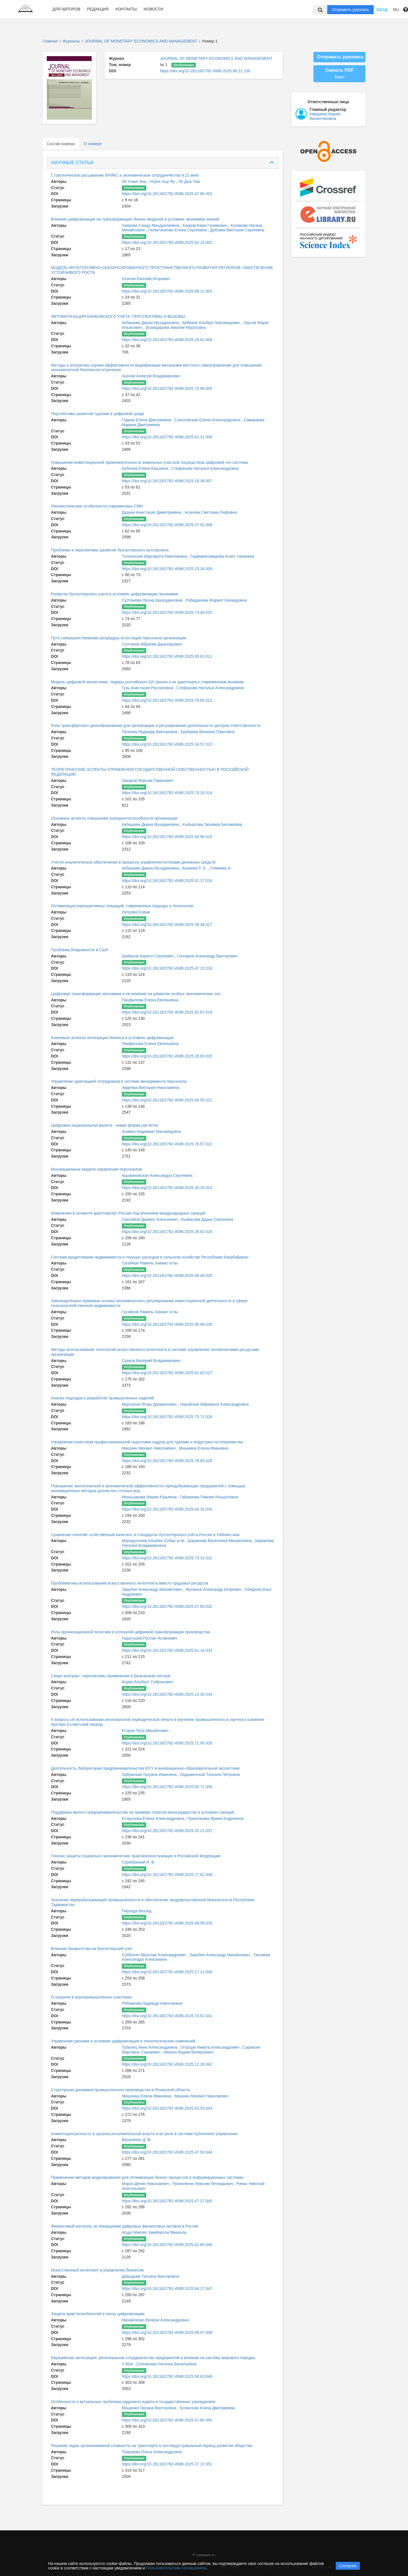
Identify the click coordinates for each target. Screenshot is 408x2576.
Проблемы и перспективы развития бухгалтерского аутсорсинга (110, 550)
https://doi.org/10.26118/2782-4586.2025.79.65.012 (167, 700)
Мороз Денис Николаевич (146, 2183)
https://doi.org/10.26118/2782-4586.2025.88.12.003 (167, 291)
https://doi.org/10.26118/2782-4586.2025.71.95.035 (167, 1743)
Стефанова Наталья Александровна (205, 468)
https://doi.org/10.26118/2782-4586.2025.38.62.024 (167, 1231)
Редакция (98, 9)
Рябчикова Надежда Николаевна (152, 2003)
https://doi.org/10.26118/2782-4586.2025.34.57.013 (167, 744)
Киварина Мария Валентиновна (325, 116)
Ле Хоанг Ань (135, 181)
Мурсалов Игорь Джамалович (150, 1404)
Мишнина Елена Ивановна (203, 1448)
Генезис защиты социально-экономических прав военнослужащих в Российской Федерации (135, 1856)
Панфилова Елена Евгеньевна (150, 1000)
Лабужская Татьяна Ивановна (150, 1774)
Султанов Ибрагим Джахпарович (152, 644)
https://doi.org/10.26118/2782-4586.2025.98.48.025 (167, 1275)
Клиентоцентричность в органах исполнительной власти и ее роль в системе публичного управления (144, 2133)
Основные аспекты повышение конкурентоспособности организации (114, 818)
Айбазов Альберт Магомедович (211, 322)
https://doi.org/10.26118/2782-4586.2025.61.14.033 (167, 1650)
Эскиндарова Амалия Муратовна (175, 327)
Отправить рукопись (350, 9)
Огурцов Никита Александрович (210, 2047)
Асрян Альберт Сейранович (147, 1682)
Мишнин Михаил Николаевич (149, 1448)
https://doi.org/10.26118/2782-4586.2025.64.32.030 (167, 1509)
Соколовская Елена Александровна (208, 420)
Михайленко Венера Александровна (155, 2320)
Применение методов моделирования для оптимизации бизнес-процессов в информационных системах (147, 2177)
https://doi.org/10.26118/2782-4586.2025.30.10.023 (167, 1187)
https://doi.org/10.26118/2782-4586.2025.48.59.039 (167, 1923)
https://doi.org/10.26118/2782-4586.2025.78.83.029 (167, 1460)
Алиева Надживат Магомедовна (151, 1131)
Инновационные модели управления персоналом (96, 1169)
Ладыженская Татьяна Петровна (210, 1774)
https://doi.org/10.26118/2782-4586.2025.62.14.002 (167, 242)
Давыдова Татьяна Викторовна (150, 2276)
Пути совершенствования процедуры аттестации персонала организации (118, 638)
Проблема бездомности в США (79, 950)
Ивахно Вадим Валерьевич (188, 2052)
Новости (153, 9)
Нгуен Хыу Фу (163, 181)
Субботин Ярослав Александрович (154, 1955)
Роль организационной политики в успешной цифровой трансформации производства (130, 1632)
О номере (93, 143)
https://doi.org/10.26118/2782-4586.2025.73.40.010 (167, 612)
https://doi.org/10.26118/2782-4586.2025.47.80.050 (167, 2420)
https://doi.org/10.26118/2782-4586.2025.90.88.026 (167, 1324)
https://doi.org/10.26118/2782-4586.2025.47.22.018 (167, 968)
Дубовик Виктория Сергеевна (237, 230)
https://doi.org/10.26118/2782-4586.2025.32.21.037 (167, 1830)
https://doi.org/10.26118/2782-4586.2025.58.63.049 (167, 2376)
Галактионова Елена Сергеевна (178, 230)
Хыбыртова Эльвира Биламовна (212, 824)
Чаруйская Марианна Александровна (214, 1404)
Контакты (126, 9)
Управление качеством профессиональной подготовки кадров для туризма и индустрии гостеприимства (147, 1442)
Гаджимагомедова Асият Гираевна (222, 556)
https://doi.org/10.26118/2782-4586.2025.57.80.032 (167, 1606)
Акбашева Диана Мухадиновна (151, 322)
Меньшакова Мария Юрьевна (150, 1497)
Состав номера (61, 143)
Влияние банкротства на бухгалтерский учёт (92, 1948)
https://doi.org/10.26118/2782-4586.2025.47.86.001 (167, 193)
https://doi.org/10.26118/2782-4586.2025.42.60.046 (167, 2244)
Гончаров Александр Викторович (207, 956)
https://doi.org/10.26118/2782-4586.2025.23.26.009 (167, 568)
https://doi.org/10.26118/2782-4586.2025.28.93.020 (167, 1056)
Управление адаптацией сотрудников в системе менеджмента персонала (118, 1081)
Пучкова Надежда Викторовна (150, 731)
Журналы (71, 41)
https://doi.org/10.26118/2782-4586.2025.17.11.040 (167, 1972)
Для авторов (66, 9)
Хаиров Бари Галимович (205, 225)
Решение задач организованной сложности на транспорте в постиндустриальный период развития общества (151, 2445)
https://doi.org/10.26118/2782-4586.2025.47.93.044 (167, 2152)
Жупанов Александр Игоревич (214, 1589)
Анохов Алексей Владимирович (151, 376)
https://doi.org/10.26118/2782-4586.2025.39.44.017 (167, 924)
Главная (50, 41)
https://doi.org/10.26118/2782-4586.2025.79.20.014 (167, 792)
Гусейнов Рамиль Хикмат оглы (150, 1263)
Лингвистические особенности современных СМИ (97, 506)
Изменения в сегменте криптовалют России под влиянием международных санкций (128, 1213)
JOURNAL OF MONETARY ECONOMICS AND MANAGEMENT (141, 41)
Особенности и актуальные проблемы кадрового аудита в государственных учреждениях (133, 2401)
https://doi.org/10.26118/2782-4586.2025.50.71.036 (167, 1786)
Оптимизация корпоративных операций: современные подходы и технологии (122, 906)
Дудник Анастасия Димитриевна (152, 512)
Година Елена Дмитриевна (147, 420)
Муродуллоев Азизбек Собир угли (154, 1540)
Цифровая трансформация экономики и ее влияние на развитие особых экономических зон (135, 993)
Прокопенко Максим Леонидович (203, 2183)
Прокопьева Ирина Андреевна (215, 1818)
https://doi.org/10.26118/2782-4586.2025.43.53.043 (167, 2108)
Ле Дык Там (189, 181)
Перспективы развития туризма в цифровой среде (97, 413)
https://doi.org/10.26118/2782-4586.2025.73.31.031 (167, 1558)
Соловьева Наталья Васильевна (166, 2364)
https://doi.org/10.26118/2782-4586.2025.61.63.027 (167, 1373)
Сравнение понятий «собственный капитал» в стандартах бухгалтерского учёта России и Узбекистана (145, 1534)
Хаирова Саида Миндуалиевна (151, 225)
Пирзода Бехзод (137, 1911)
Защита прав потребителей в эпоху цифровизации (97, 2313)
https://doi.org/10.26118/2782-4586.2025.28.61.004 (167, 339)
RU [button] (396, 9)
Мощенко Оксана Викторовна (149, 2408)
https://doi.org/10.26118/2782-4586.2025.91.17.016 (167, 880)
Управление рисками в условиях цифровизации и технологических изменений (123, 2041)
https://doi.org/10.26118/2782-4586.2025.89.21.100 (205, 71)
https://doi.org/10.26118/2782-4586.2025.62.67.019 (167, 1012)
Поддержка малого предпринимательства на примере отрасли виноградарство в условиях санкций (142, 1812)
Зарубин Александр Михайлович (152, 1589)
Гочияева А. (220, 868)
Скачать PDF (339, 73)
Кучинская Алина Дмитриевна (207, 2408)
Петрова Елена (136, 912)
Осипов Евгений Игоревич (146, 278)
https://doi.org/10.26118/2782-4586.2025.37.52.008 (167, 525)
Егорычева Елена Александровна (153, 1818)
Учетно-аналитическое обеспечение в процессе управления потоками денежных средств (133, 862)
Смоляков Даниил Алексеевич (150, 1219)
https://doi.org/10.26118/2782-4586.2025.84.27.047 (167, 2288)
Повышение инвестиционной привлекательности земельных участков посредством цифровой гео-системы (149, 462)
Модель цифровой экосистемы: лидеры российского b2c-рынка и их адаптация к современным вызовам (147, 682)
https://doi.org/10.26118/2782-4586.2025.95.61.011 (167, 656)
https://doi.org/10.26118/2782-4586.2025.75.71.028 (167, 1416)
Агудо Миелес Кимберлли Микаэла (154, 2232)
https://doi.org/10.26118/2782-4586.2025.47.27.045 (167, 2201)
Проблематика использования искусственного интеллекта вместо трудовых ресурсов (129, 1583)
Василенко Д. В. (136, 2139)
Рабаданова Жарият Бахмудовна (216, 600)
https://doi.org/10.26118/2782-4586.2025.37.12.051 (167, 2464)
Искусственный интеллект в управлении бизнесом (97, 2270)
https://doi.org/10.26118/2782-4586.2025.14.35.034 (167, 1694)
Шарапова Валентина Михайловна (220, 1540)
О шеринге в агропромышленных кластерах (91, 1997)
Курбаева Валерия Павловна (207, 731)
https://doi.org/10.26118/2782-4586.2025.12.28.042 (167, 2064)
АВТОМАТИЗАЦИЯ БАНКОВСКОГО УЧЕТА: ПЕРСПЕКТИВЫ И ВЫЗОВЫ (118, 316)
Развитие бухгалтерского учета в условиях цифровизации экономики (114, 594)
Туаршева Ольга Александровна (152, 2452)
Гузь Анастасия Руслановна (148, 688)
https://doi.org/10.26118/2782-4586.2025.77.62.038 (167, 1874)
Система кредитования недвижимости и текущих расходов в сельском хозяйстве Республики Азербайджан (149, 1257)
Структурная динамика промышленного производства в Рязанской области (120, 2090)
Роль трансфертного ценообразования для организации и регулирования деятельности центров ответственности (156, 725)
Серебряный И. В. (138, 1862)
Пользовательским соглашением (176, 2568)
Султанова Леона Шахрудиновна (153, 600)
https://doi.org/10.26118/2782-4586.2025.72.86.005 (167, 388)
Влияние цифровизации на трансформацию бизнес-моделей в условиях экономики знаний (135, 219)
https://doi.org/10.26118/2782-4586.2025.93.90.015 (167, 836)
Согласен (347, 2566)
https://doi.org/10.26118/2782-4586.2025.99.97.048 (167, 2332)
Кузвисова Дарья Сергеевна (207, 1219)
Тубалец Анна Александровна (150, 2047)
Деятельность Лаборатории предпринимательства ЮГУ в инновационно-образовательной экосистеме (145, 1768)
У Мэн (128, 2364)
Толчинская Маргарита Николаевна (155, 556)
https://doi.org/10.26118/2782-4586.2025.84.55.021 (167, 1100)
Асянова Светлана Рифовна (210, 512)
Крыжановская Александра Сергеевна (157, 1175)
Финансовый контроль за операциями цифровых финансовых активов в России (124, 2226)
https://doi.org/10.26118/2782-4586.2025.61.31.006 (167, 437)
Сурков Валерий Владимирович (151, 1360)
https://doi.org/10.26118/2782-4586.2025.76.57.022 (167, 1144)
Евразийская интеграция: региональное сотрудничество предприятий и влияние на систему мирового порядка (153, 2357)
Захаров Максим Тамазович (147, 780)
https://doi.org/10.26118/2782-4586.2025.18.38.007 (167, 481)
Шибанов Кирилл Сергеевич (148, 956)
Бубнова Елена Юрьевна (145, 468)
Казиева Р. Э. (194, 868)
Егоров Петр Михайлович (145, 1730)
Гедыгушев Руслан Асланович (149, 1638)
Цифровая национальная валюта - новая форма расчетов (104, 1125)
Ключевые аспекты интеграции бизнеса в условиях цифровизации (112, 1037)
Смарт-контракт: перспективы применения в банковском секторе (111, 1676)
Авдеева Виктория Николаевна (150, 1087)
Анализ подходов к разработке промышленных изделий (102, 1398)
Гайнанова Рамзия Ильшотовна (209, 1497)
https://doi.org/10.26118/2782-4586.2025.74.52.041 (167, 2016)
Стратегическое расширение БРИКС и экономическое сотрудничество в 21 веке (125, 175)
